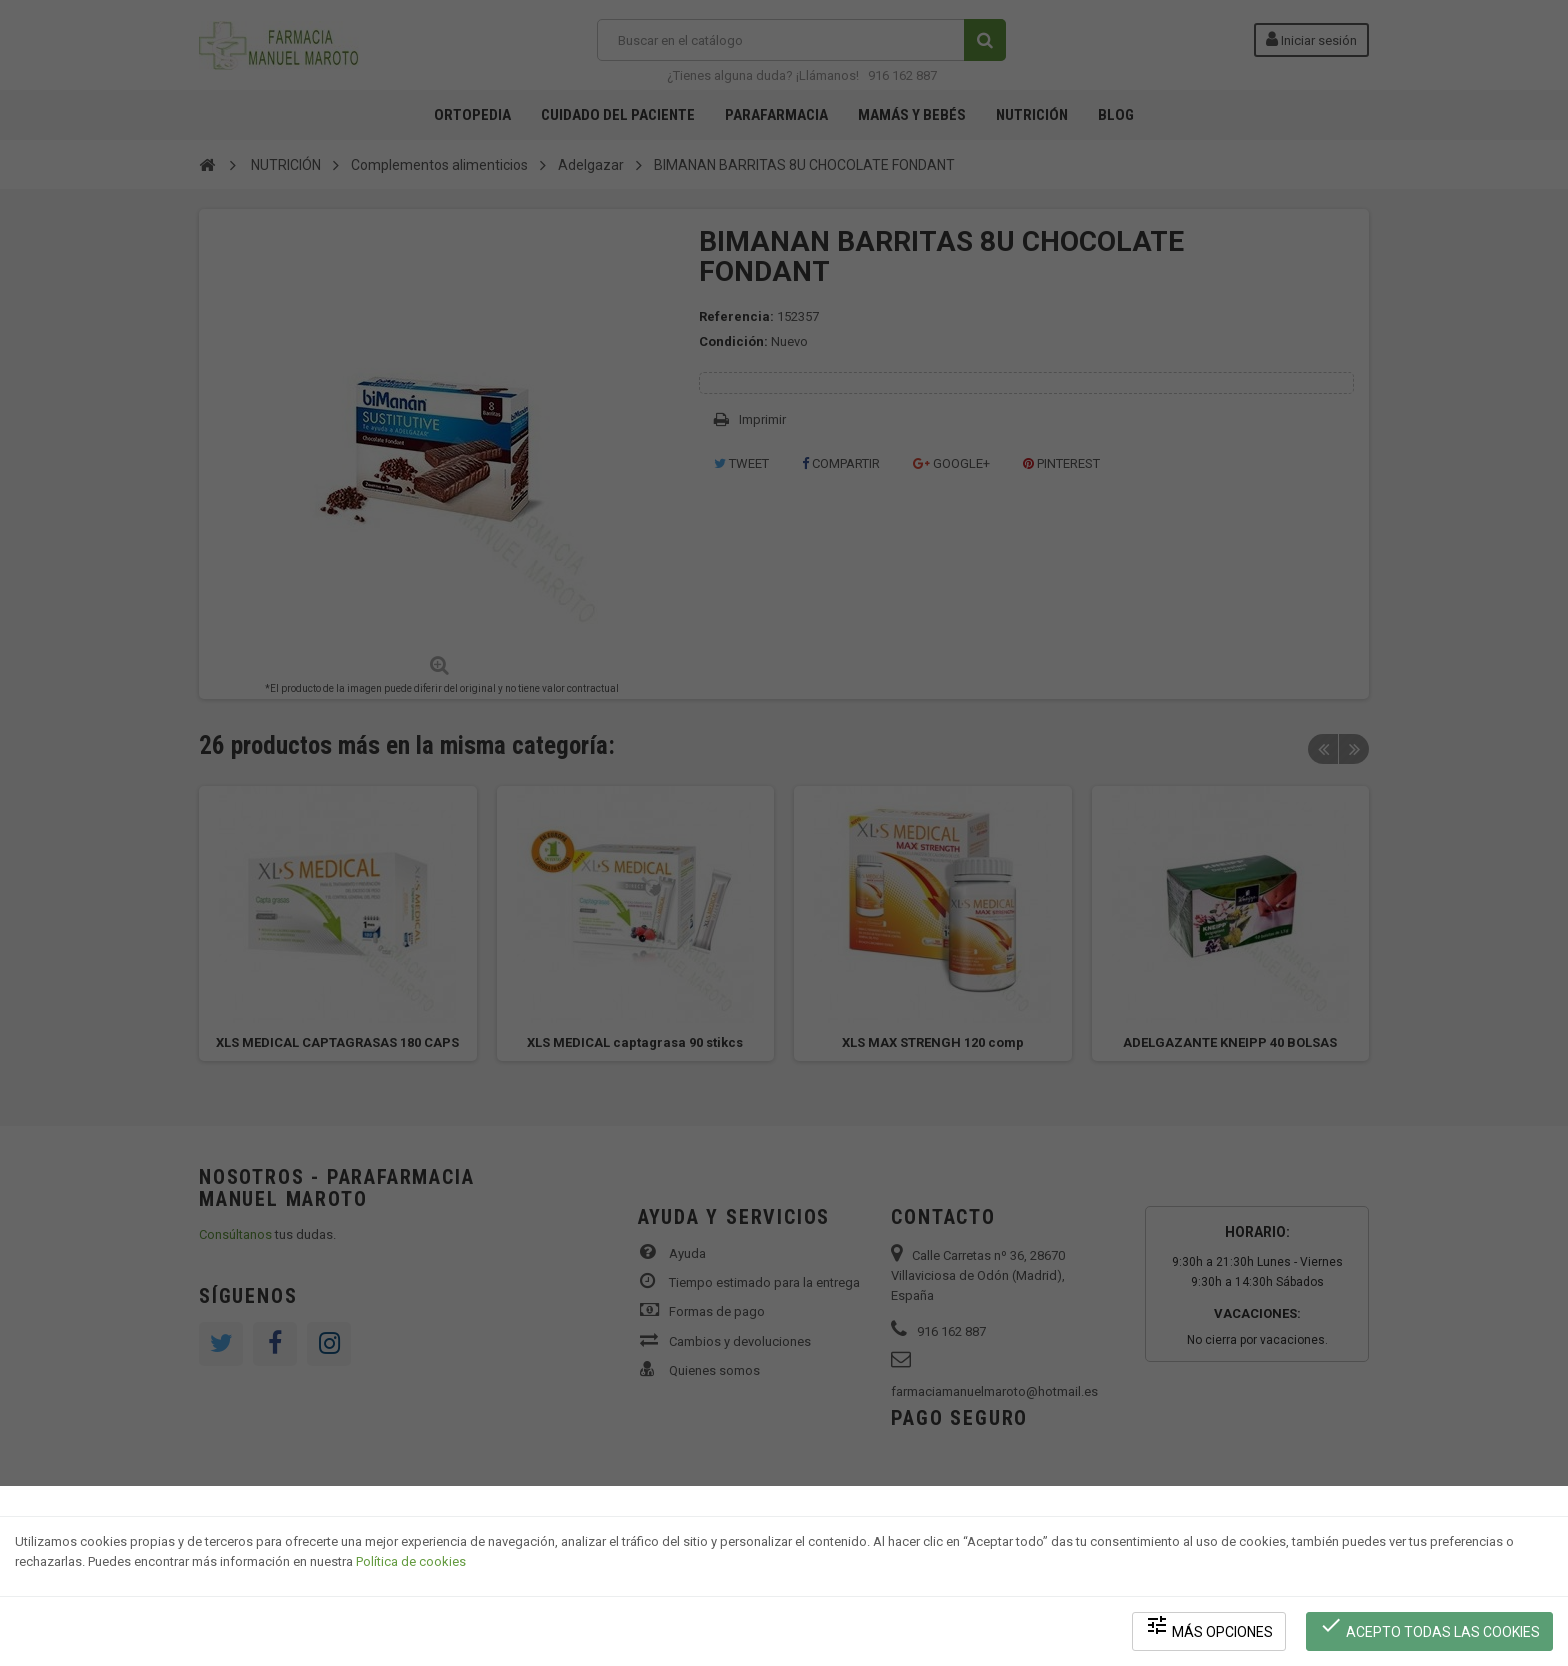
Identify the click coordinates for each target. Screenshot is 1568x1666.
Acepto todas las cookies (1429, 1626)
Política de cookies (411, 1561)
